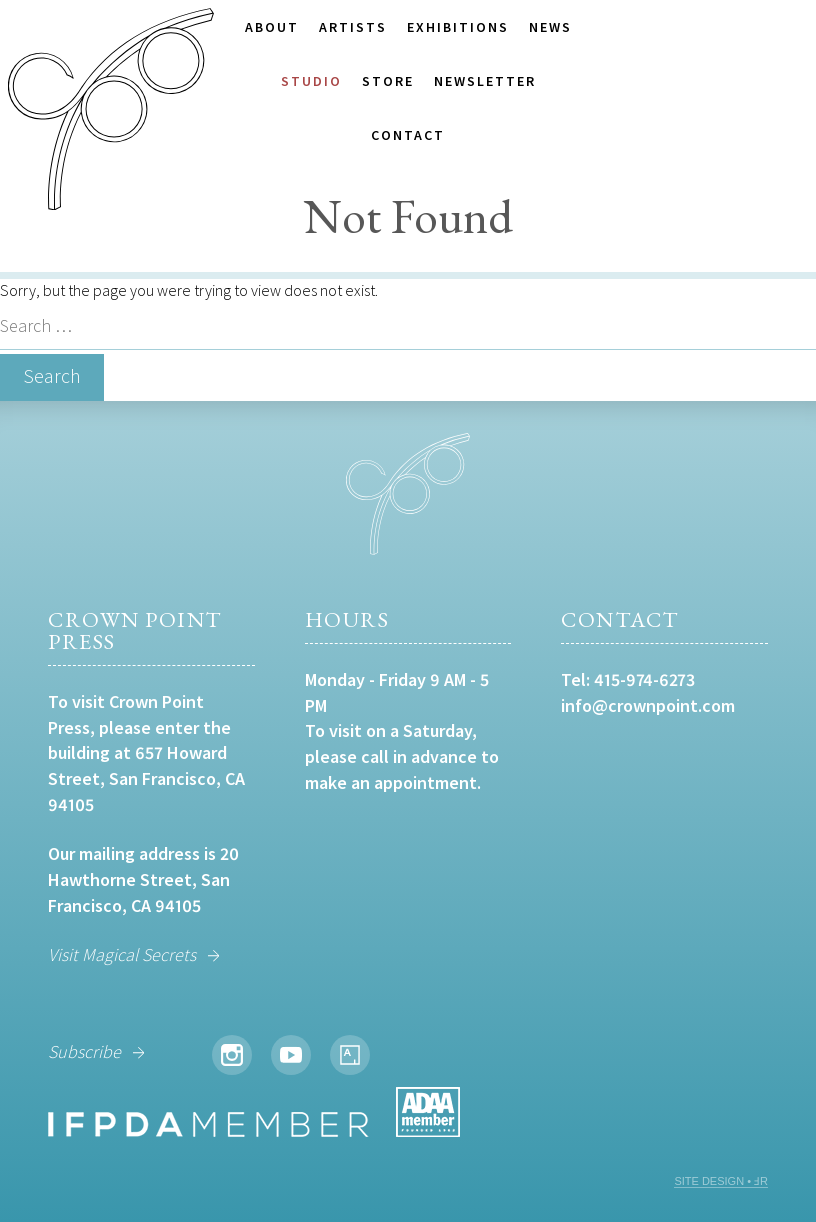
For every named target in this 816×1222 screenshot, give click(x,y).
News (550, 27)
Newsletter (485, 81)
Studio (311, 81)
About (272, 27)
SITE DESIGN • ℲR (721, 1181)
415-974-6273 (644, 679)
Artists (353, 27)
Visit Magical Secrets (122, 954)
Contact (408, 135)
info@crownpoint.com (648, 705)
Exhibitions (458, 27)
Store (388, 81)
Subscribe (84, 1051)
